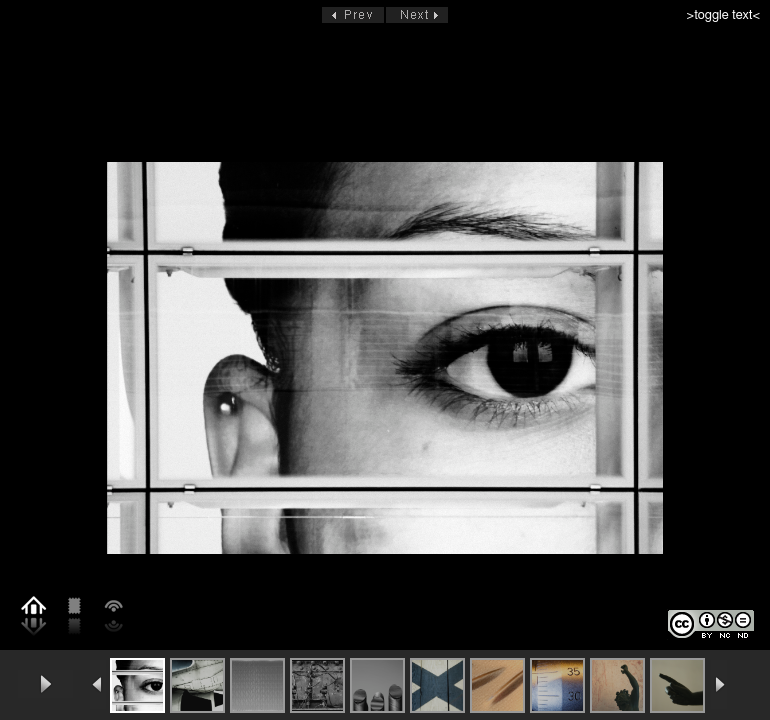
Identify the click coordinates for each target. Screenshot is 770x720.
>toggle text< (723, 15)
